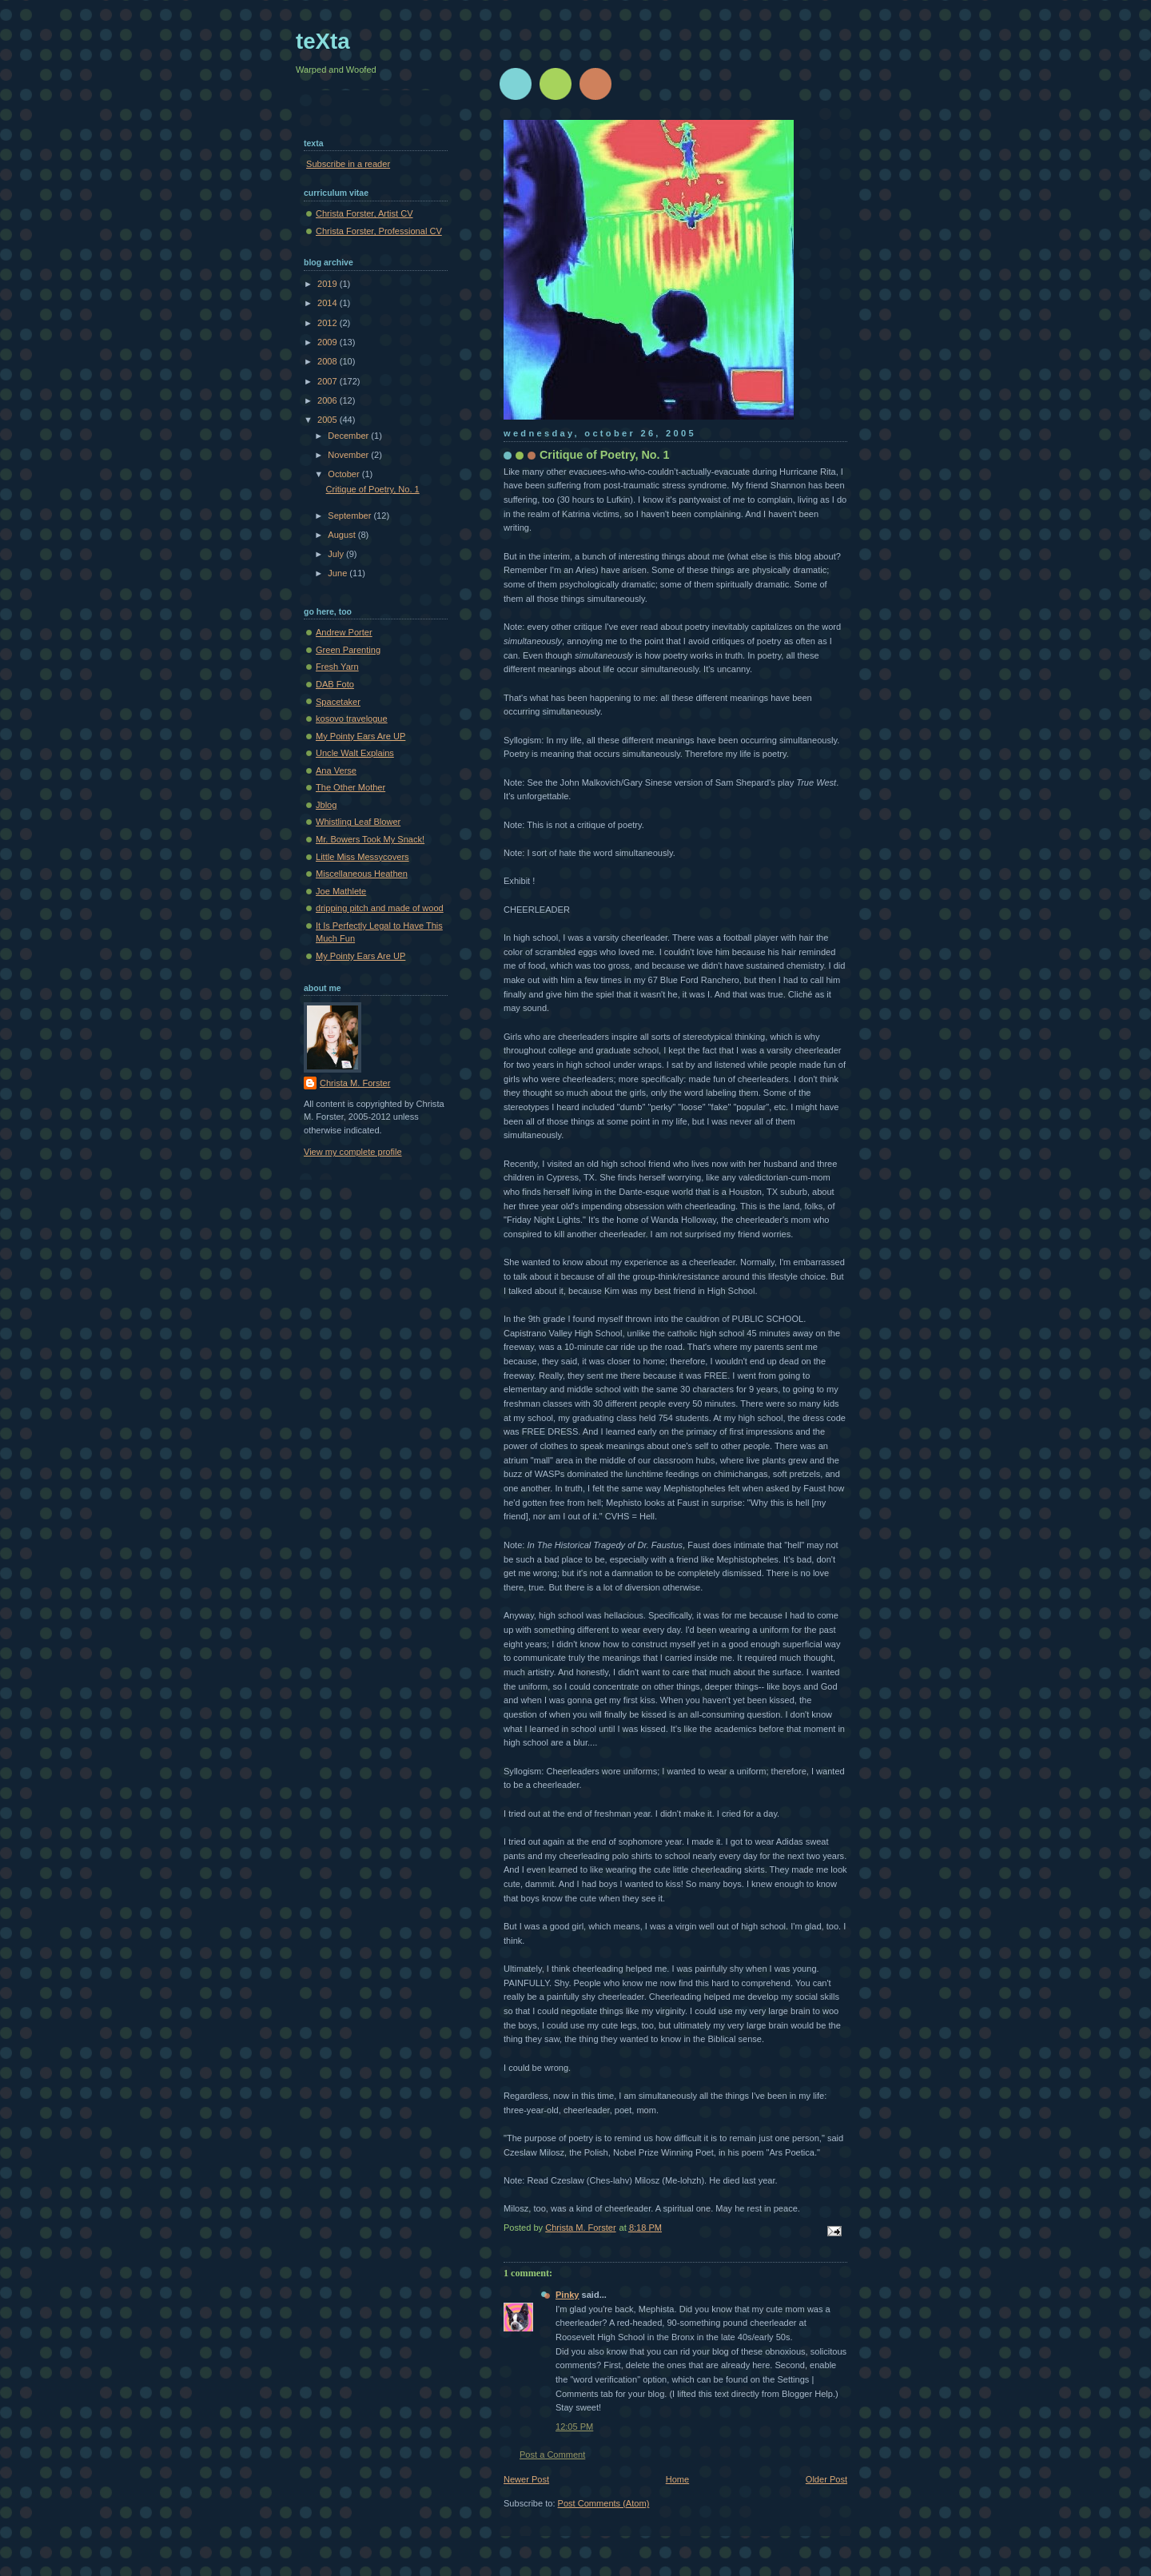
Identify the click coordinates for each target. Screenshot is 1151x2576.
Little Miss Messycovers (362, 857)
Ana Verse (336, 770)
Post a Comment (552, 2454)
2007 (328, 381)
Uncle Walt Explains (355, 753)
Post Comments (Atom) (604, 2503)
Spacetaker (338, 702)
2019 (328, 284)
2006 (328, 400)
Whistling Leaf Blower (358, 821)
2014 (328, 303)
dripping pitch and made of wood (380, 908)
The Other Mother (350, 787)
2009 (328, 342)
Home (677, 2479)
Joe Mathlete (341, 891)
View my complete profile (353, 1152)
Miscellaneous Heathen (362, 873)
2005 (328, 419)
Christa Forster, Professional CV (379, 231)
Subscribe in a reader (348, 164)
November (349, 455)
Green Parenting (348, 650)
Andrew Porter (344, 632)
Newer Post (526, 2479)
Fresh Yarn (337, 666)
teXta (323, 41)
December (349, 435)
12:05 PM (574, 2426)
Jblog (326, 805)
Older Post (826, 2479)
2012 (328, 323)
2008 (328, 361)
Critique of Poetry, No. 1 (373, 489)
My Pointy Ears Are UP (360, 736)
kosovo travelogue (352, 718)
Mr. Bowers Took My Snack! (370, 839)
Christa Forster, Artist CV (364, 213)
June (338, 573)
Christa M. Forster (355, 1083)
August (342, 534)
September (350, 515)
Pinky (567, 2294)
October (344, 474)
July (337, 554)
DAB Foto (335, 684)
